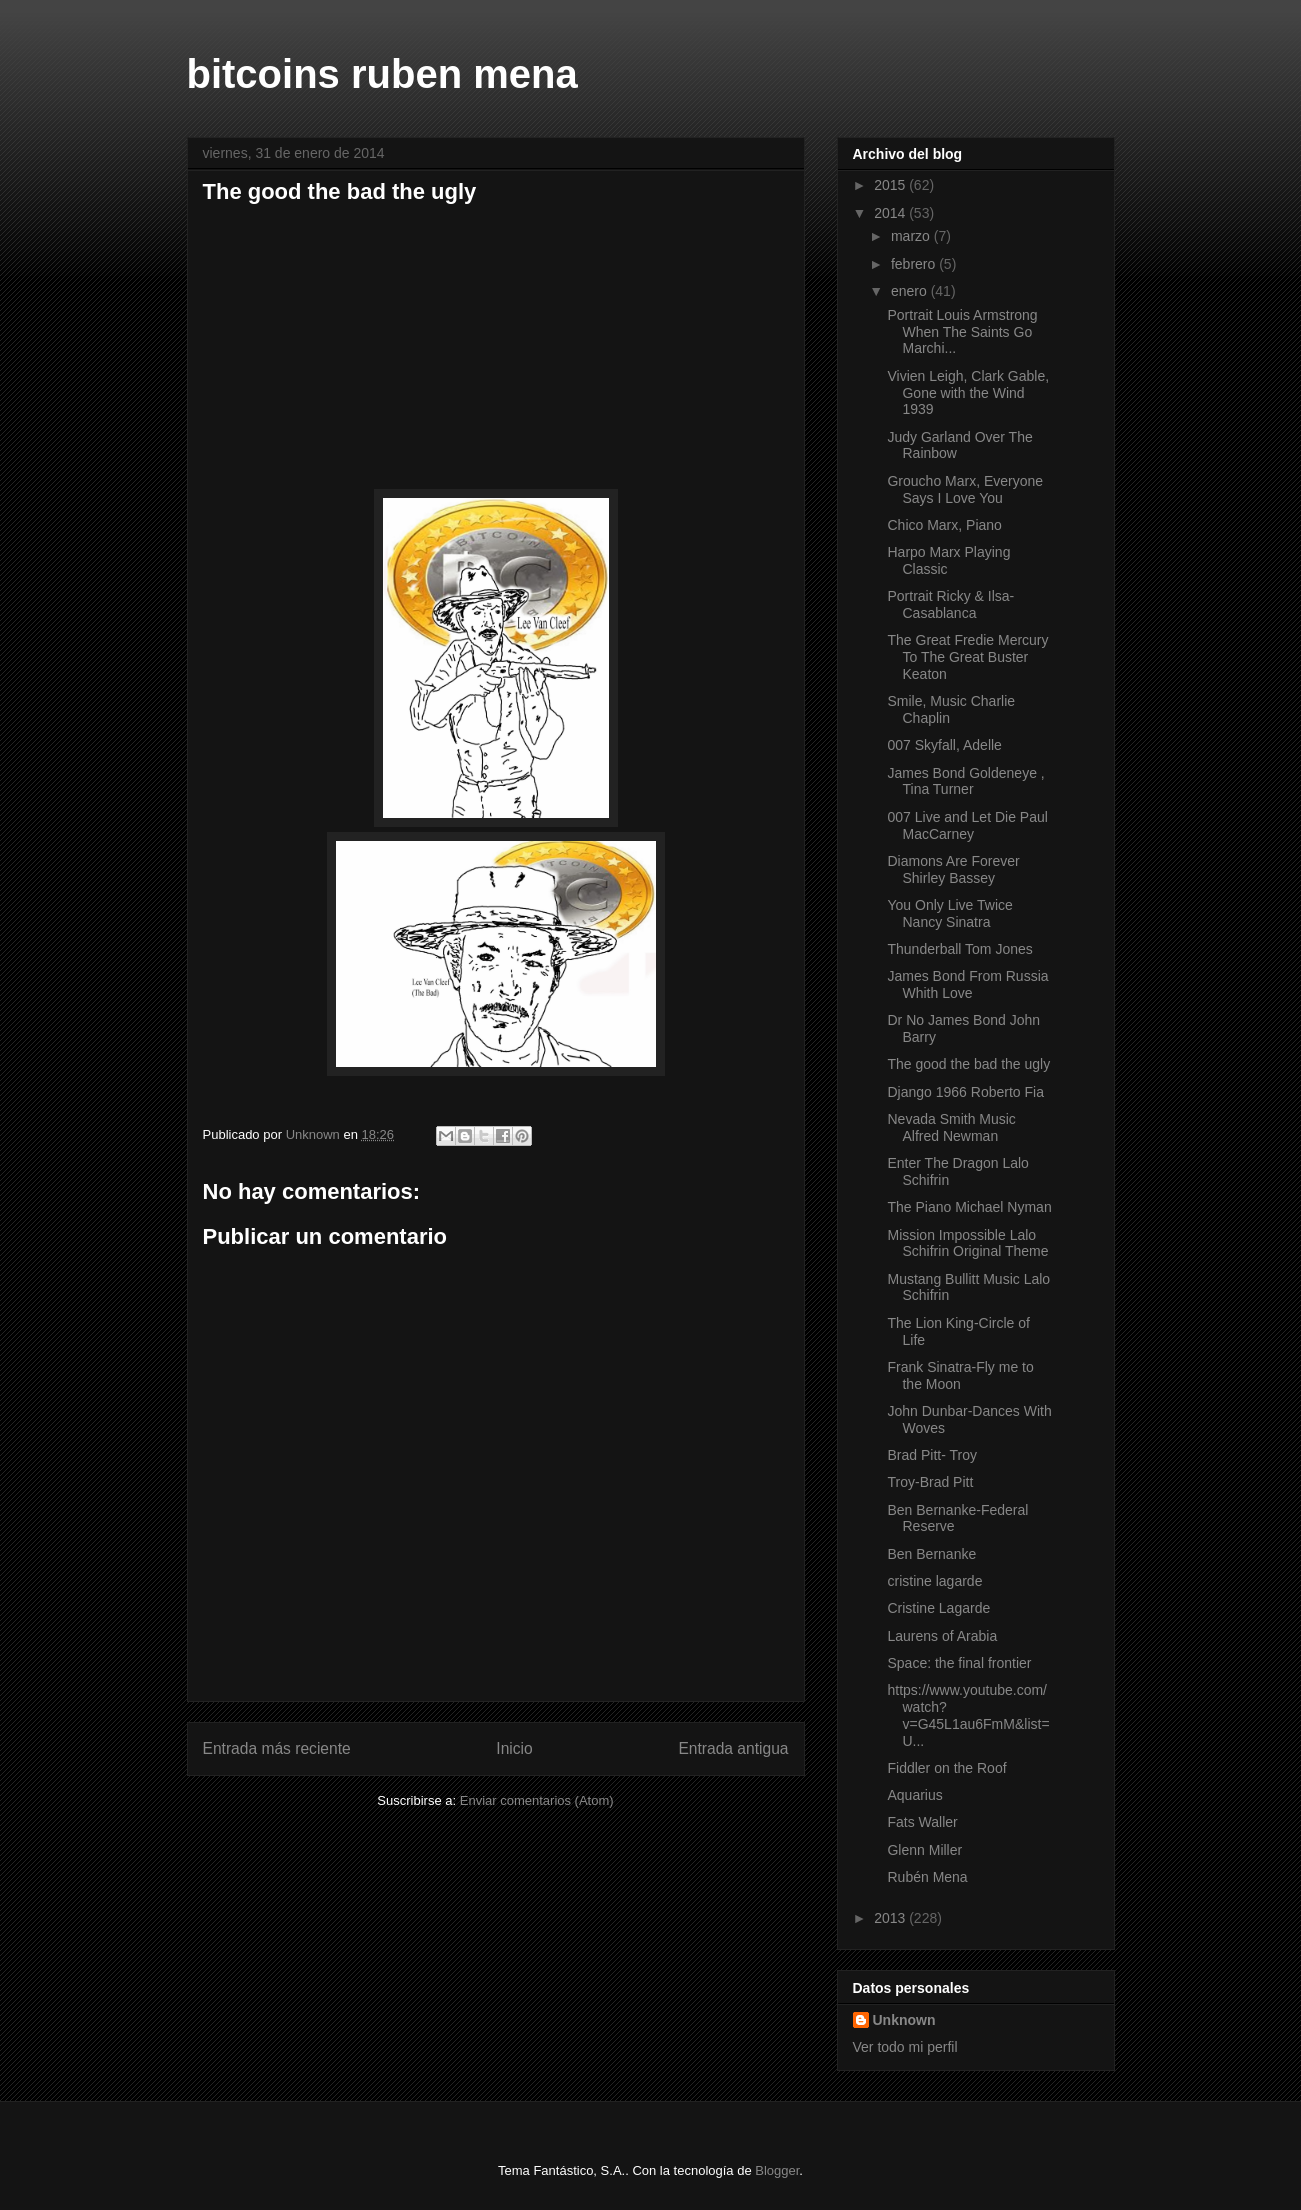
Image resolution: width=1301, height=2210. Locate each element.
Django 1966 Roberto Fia (965, 1092)
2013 (891, 1918)
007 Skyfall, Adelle (944, 745)
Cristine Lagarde (938, 1608)
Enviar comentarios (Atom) (537, 1800)
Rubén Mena (927, 1877)
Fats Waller (922, 1822)
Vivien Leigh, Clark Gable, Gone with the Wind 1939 (968, 393)
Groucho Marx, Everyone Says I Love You (965, 489)
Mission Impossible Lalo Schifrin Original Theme (967, 1243)
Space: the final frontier (959, 1663)
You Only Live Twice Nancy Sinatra (949, 913)
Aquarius (914, 1795)
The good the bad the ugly (968, 1064)
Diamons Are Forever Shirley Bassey (953, 869)
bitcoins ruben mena (382, 74)
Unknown (904, 2020)
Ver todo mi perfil (905, 2047)
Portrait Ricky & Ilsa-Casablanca (950, 604)
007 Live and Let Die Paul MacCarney (967, 825)
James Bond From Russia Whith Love (967, 984)
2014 (891, 213)
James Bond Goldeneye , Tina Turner (965, 781)
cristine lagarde (934, 1581)
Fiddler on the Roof (946, 1768)
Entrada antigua (733, 1748)
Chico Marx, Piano (944, 525)
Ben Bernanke (931, 1554)
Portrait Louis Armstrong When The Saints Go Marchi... (962, 332)
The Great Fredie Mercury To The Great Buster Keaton (967, 657)
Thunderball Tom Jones (959, 949)
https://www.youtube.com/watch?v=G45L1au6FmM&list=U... (968, 1715)
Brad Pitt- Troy (931, 1455)
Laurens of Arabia (942, 1636)
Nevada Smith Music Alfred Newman (951, 1127)
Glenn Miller (924, 1850)
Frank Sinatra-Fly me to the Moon (960, 1375)
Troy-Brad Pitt (930, 1482)
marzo (912, 236)
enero (911, 291)
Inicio (514, 1748)
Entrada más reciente (277, 1748)
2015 (891, 185)
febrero (915, 264)
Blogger (777, 2170)
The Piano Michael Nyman (969, 1207)
